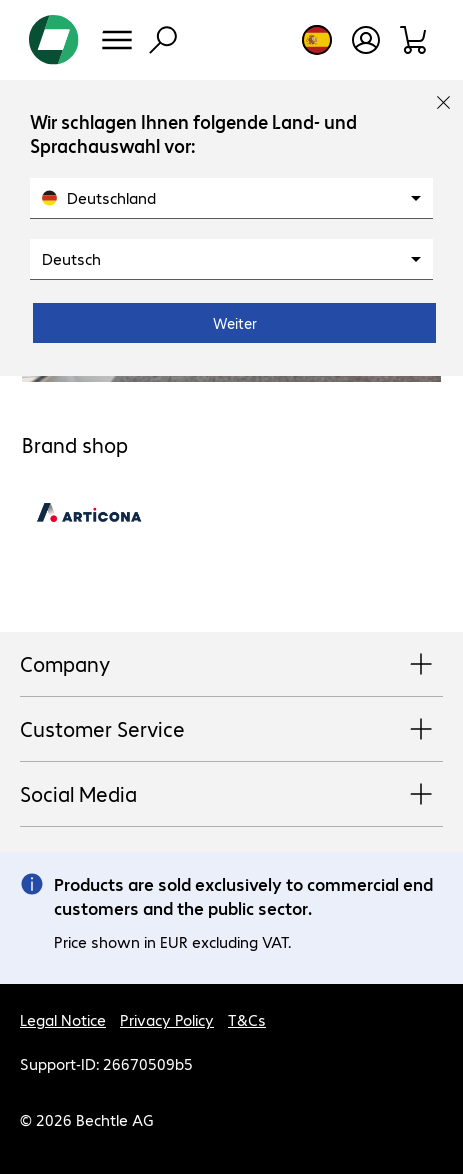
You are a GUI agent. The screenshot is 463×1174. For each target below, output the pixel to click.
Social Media (231, 795)
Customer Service (231, 730)
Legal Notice (63, 1019)
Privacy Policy (167, 1019)
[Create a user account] (366, 40)
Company (231, 665)
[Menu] (117, 40)
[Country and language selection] (317, 40)
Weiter (235, 323)
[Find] (163, 40)
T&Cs (247, 1019)
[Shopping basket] (414, 40)
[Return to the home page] (54, 40)
